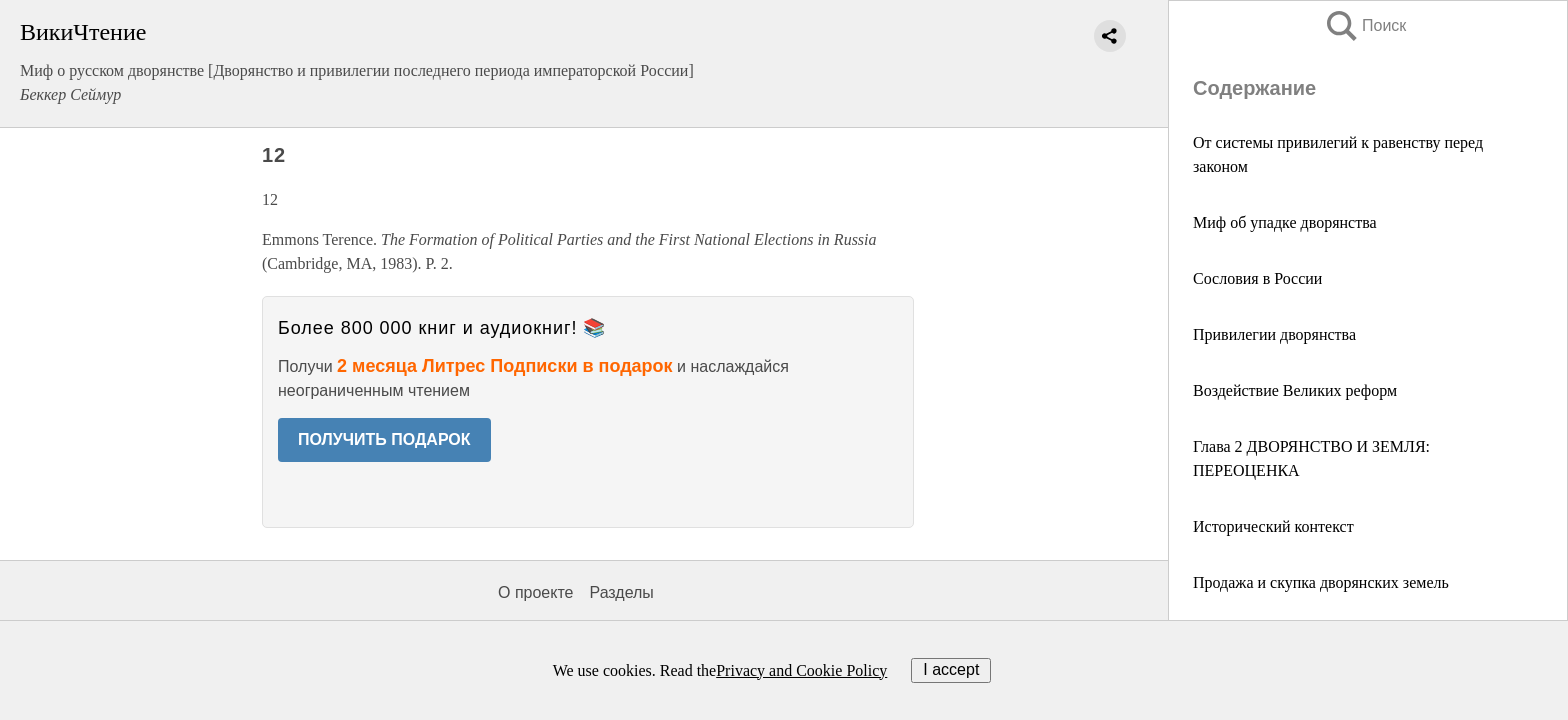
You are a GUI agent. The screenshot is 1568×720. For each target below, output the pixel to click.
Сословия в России (1257, 278)
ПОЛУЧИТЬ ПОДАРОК (384, 439)
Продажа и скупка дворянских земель (1321, 582)
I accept (951, 669)
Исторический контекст (1273, 526)
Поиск (1365, 25)
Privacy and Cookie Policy (801, 670)
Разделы (621, 592)
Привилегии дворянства (1274, 334)
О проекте (535, 592)
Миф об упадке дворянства (1285, 222)
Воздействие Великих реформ (1295, 390)
